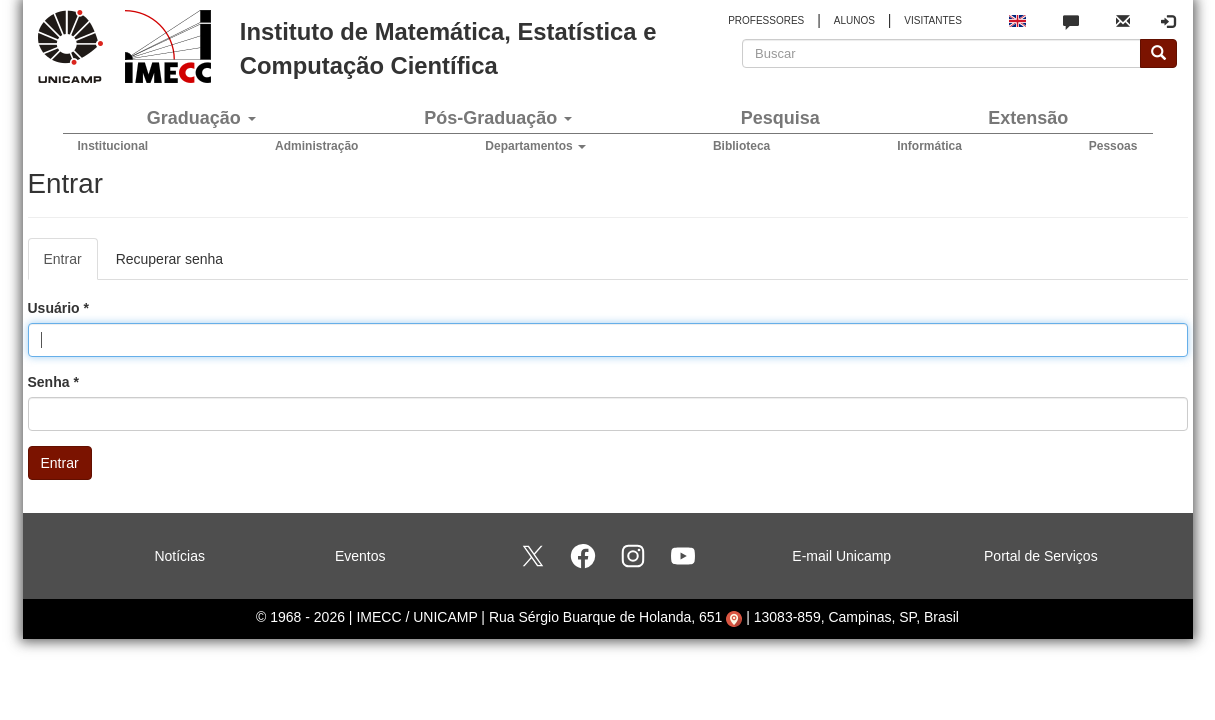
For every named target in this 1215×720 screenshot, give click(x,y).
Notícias (179, 556)
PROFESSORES (766, 20)
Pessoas (1113, 146)
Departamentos (535, 146)
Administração (316, 146)
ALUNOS (854, 20)
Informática (929, 146)
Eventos (360, 556)
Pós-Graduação (498, 118)
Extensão (1028, 118)
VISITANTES (933, 20)
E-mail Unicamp (841, 556)
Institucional (113, 146)
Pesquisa (780, 118)
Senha (53, 382)
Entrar (71, 264)
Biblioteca (741, 146)
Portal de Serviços (1041, 556)
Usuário (58, 308)
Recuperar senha (169, 259)
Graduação (201, 118)
